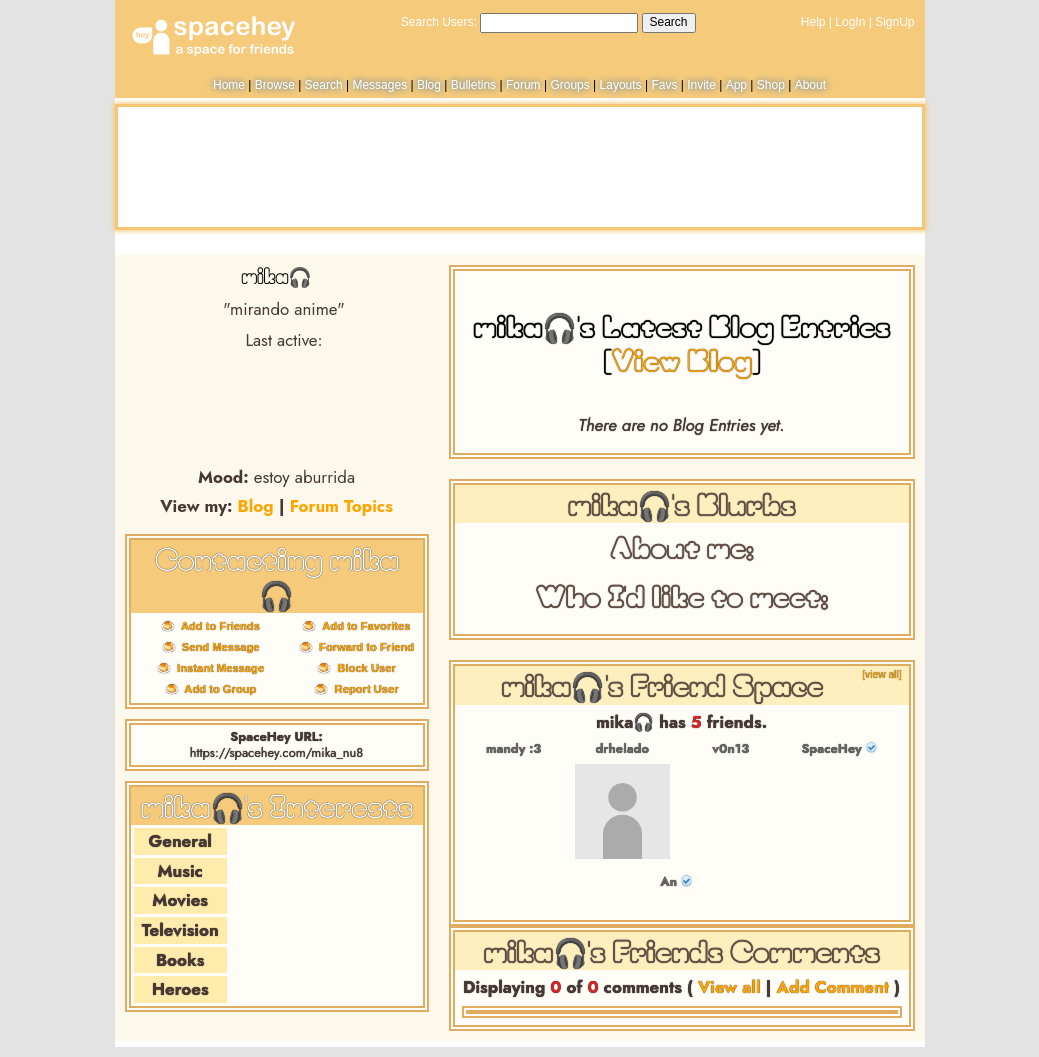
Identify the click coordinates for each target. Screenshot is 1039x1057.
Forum (523, 85)
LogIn (850, 22)
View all (729, 987)
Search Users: (439, 22)
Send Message (218, 647)
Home (229, 85)
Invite (701, 85)
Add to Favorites (363, 626)
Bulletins (473, 85)
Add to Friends (217, 626)
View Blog (681, 359)
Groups (569, 85)
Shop (771, 85)
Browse (275, 85)
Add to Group (218, 689)
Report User (363, 689)
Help (813, 22)
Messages (379, 85)
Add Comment (833, 987)
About (810, 85)
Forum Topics (341, 506)
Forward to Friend (363, 647)
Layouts (621, 85)
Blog (429, 85)
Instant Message (217, 668)
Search (669, 22)
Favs (664, 85)
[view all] (881, 674)
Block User (363, 668)
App (736, 85)
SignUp (894, 22)
